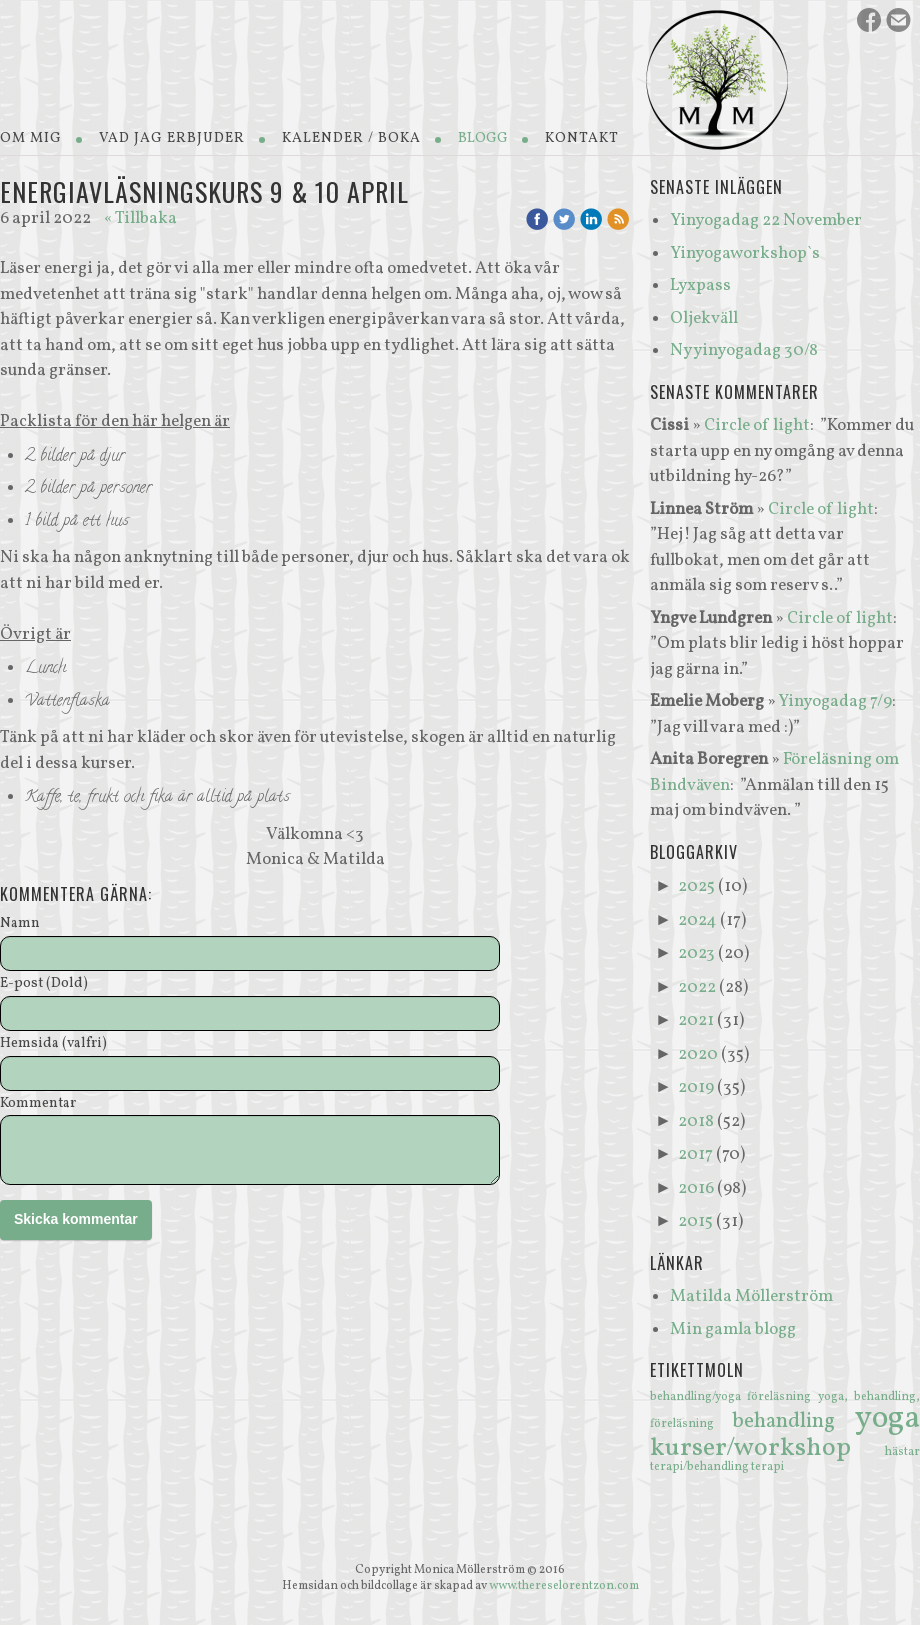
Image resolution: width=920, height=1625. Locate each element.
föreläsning (782, 1397)
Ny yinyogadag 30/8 (744, 350)
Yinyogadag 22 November (766, 220)
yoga (887, 1419)
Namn (20, 924)
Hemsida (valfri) (53, 1044)
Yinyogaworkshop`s (745, 253)
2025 (696, 886)
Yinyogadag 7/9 (835, 701)
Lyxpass (700, 285)
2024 (697, 920)
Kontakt (582, 138)
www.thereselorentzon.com (564, 1586)
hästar (902, 1452)
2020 (698, 1054)
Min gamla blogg (733, 1329)
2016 (696, 1188)
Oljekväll (704, 318)
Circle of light (757, 425)
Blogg (483, 138)
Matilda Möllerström (751, 1296)
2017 (695, 1154)
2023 (696, 953)
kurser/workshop (767, 1448)
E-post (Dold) (44, 984)
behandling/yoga (698, 1397)
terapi (767, 1467)
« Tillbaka (140, 218)
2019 (696, 1087)
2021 (696, 1020)
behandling (793, 1421)
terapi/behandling (700, 1467)
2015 (695, 1221)
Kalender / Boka (351, 138)
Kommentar (38, 1104)
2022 (697, 987)
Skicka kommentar (76, 1219)
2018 (696, 1121)
